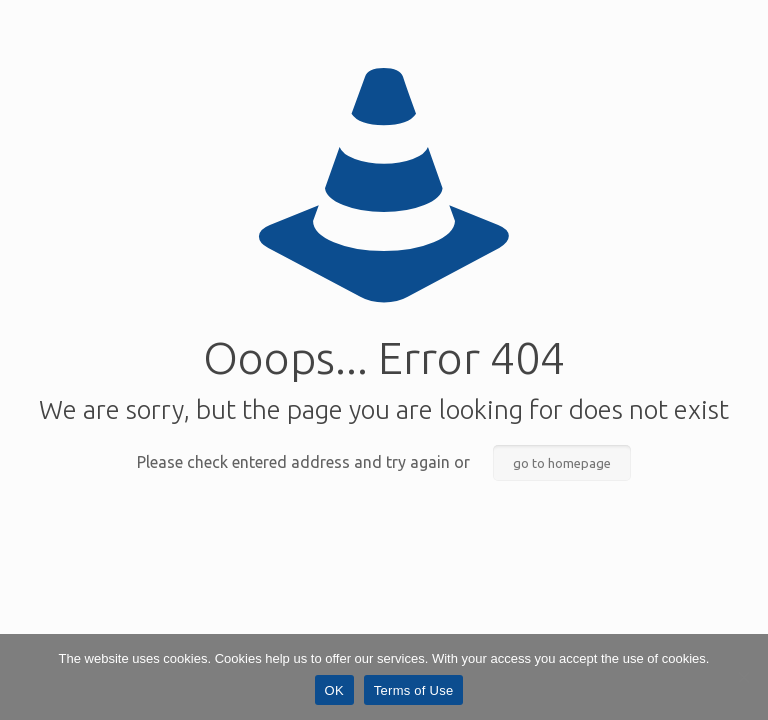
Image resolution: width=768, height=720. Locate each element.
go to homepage (562, 463)
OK (334, 690)
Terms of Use (414, 690)
